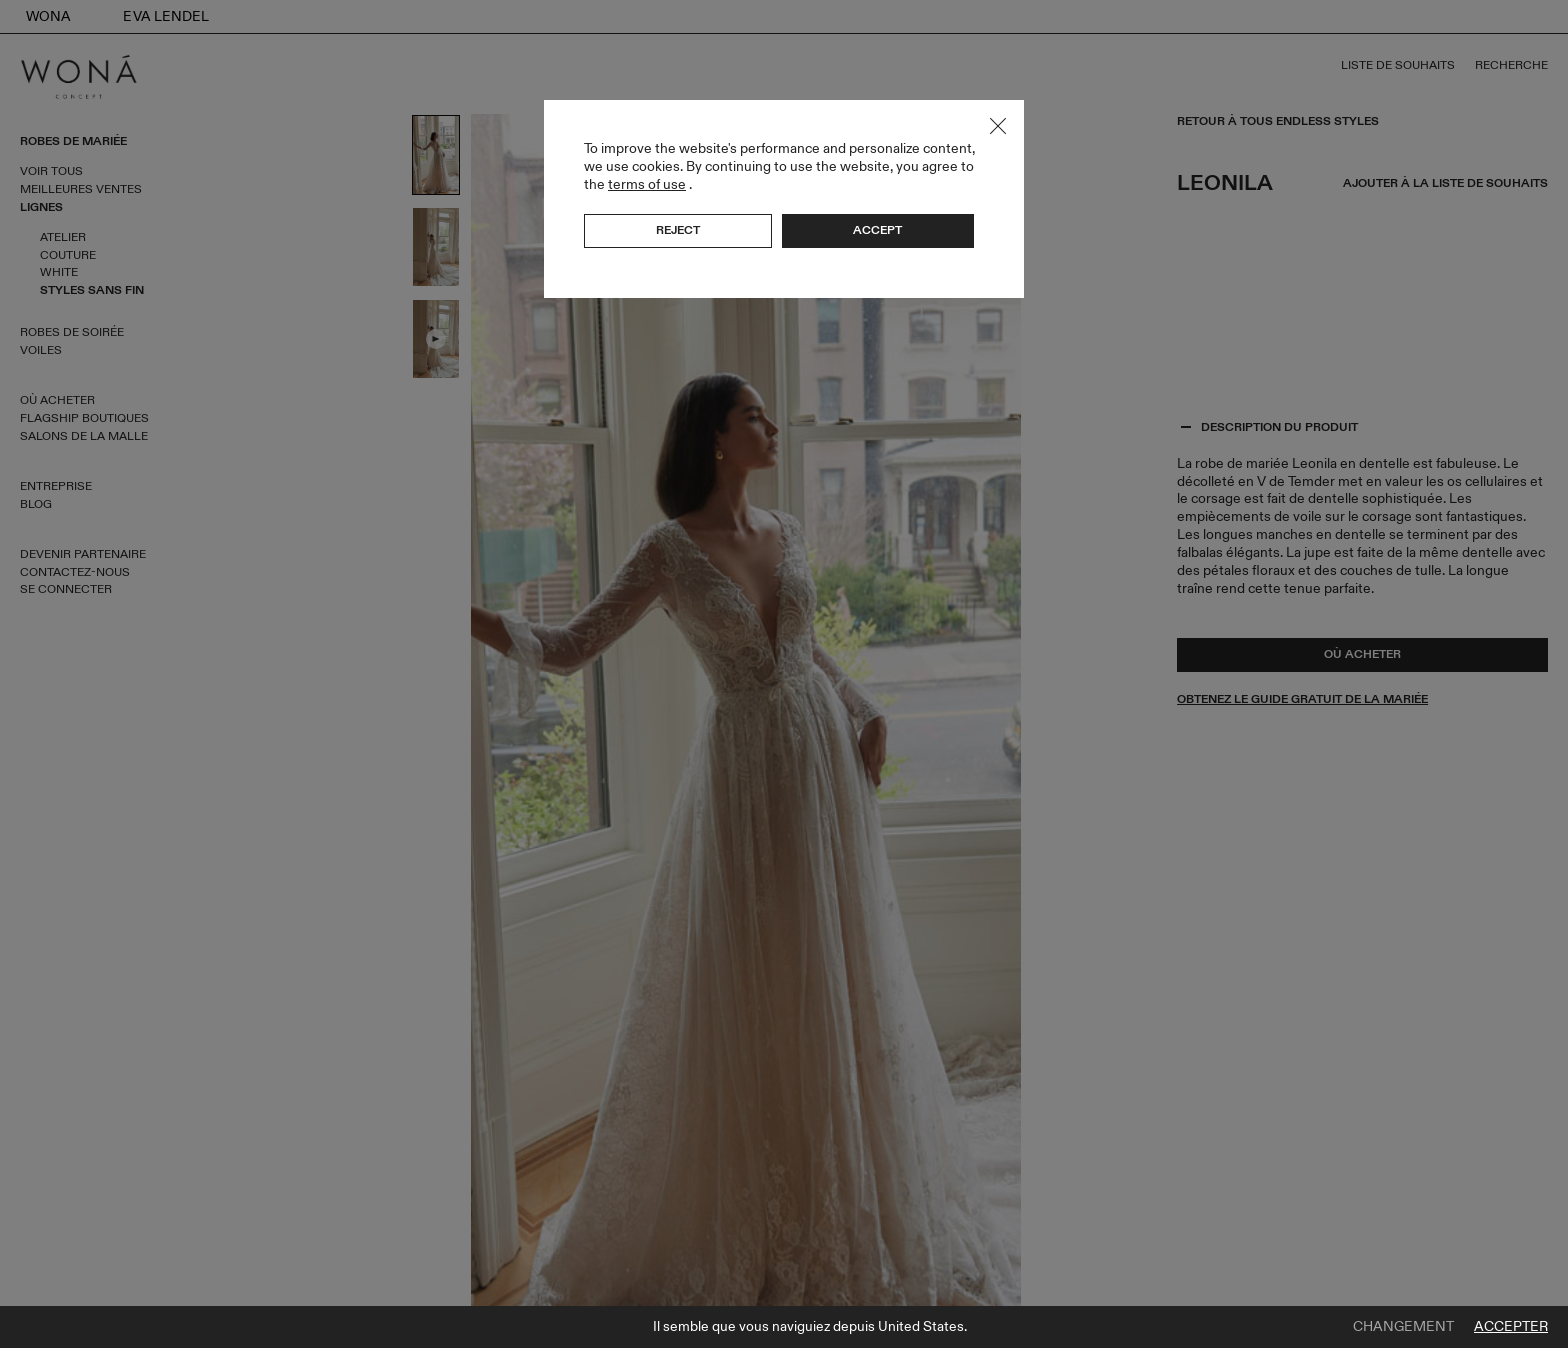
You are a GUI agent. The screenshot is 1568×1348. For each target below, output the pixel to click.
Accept (877, 230)
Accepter (1511, 1327)
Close (998, 126)
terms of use (647, 184)
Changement (1403, 1327)
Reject (678, 230)
